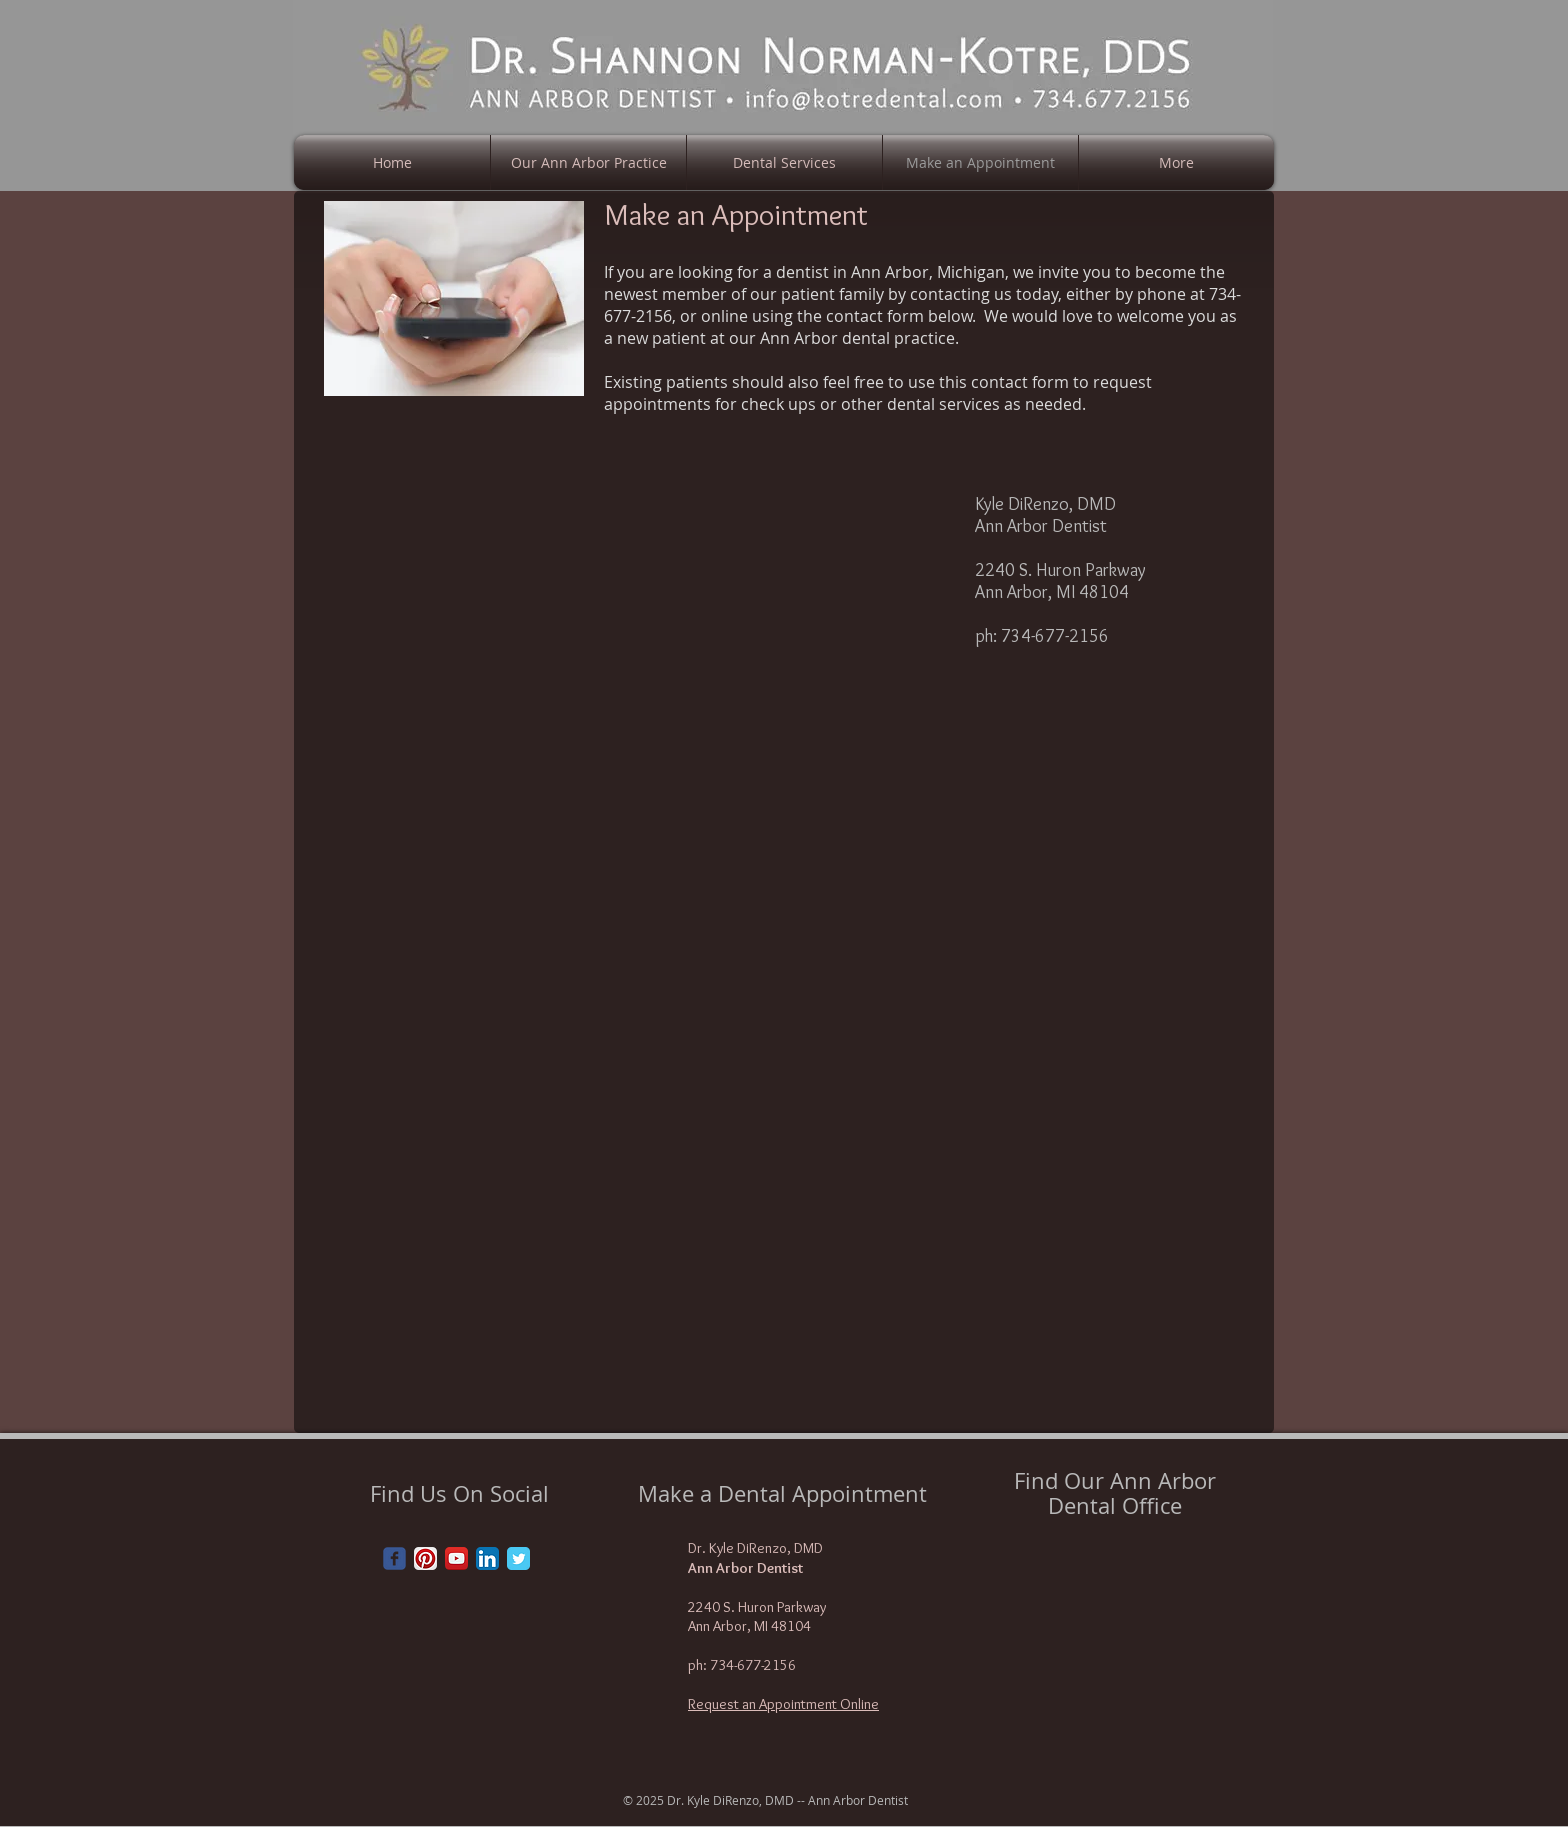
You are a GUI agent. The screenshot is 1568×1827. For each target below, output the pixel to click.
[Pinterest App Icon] (425, 1558)
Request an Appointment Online (783, 1704)
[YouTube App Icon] (456, 1558)
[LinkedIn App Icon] (487, 1558)
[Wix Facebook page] (394, 1558)
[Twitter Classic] (518, 1558)
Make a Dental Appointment (782, 1493)
